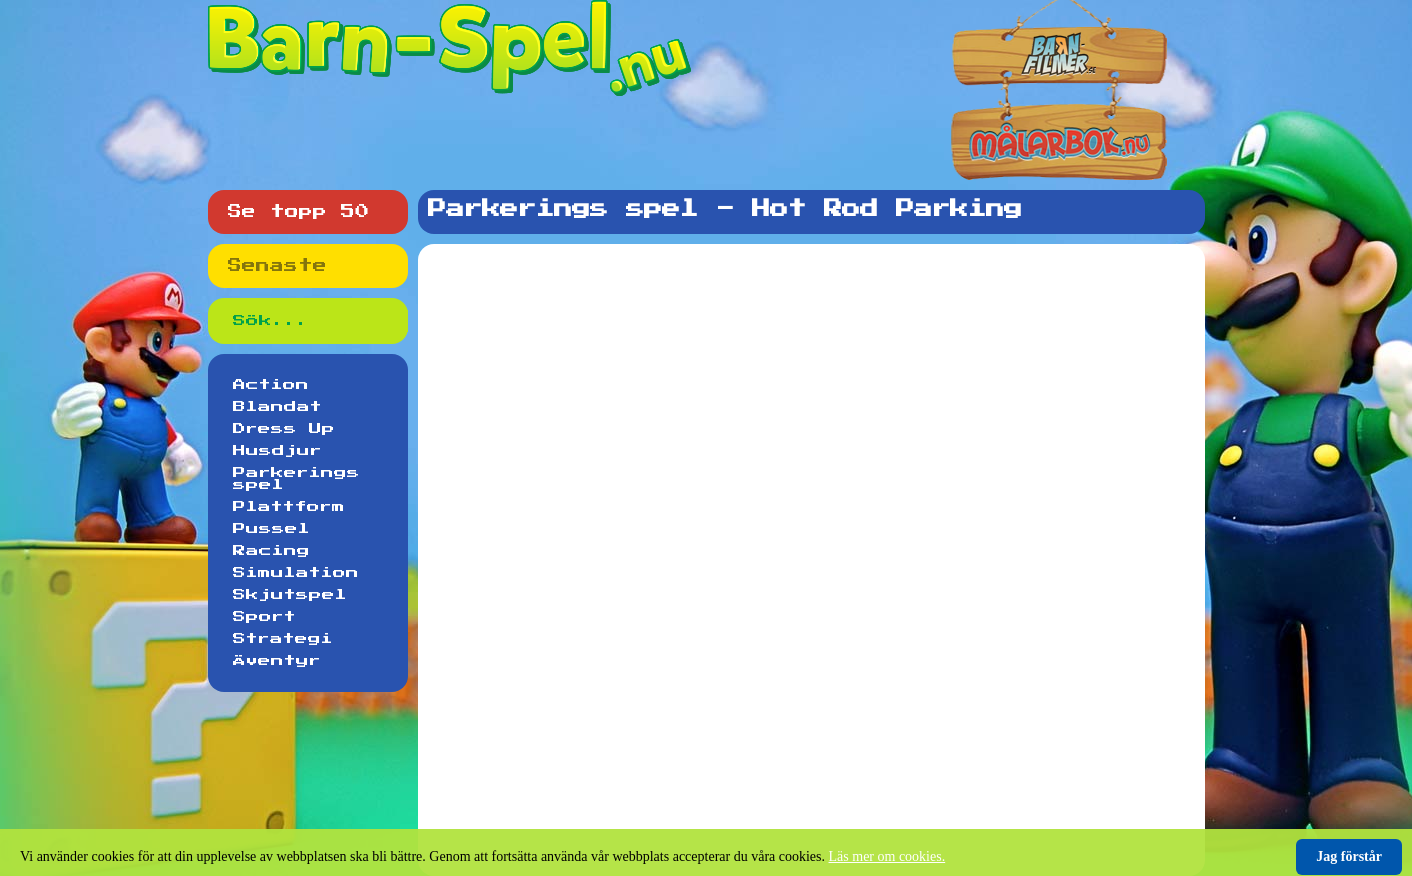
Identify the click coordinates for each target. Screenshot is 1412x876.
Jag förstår (1349, 856)
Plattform (289, 507)
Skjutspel (290, 595)
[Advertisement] (816, 309)
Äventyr (277, 661)
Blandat (277, 407)
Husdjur (277, 451)
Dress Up (284, 429)
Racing (271, 551)
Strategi (283, 639)
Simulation (296, 573)
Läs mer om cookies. (887, 856)
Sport (264, 617)
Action (271, 385)
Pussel (271, 529)
